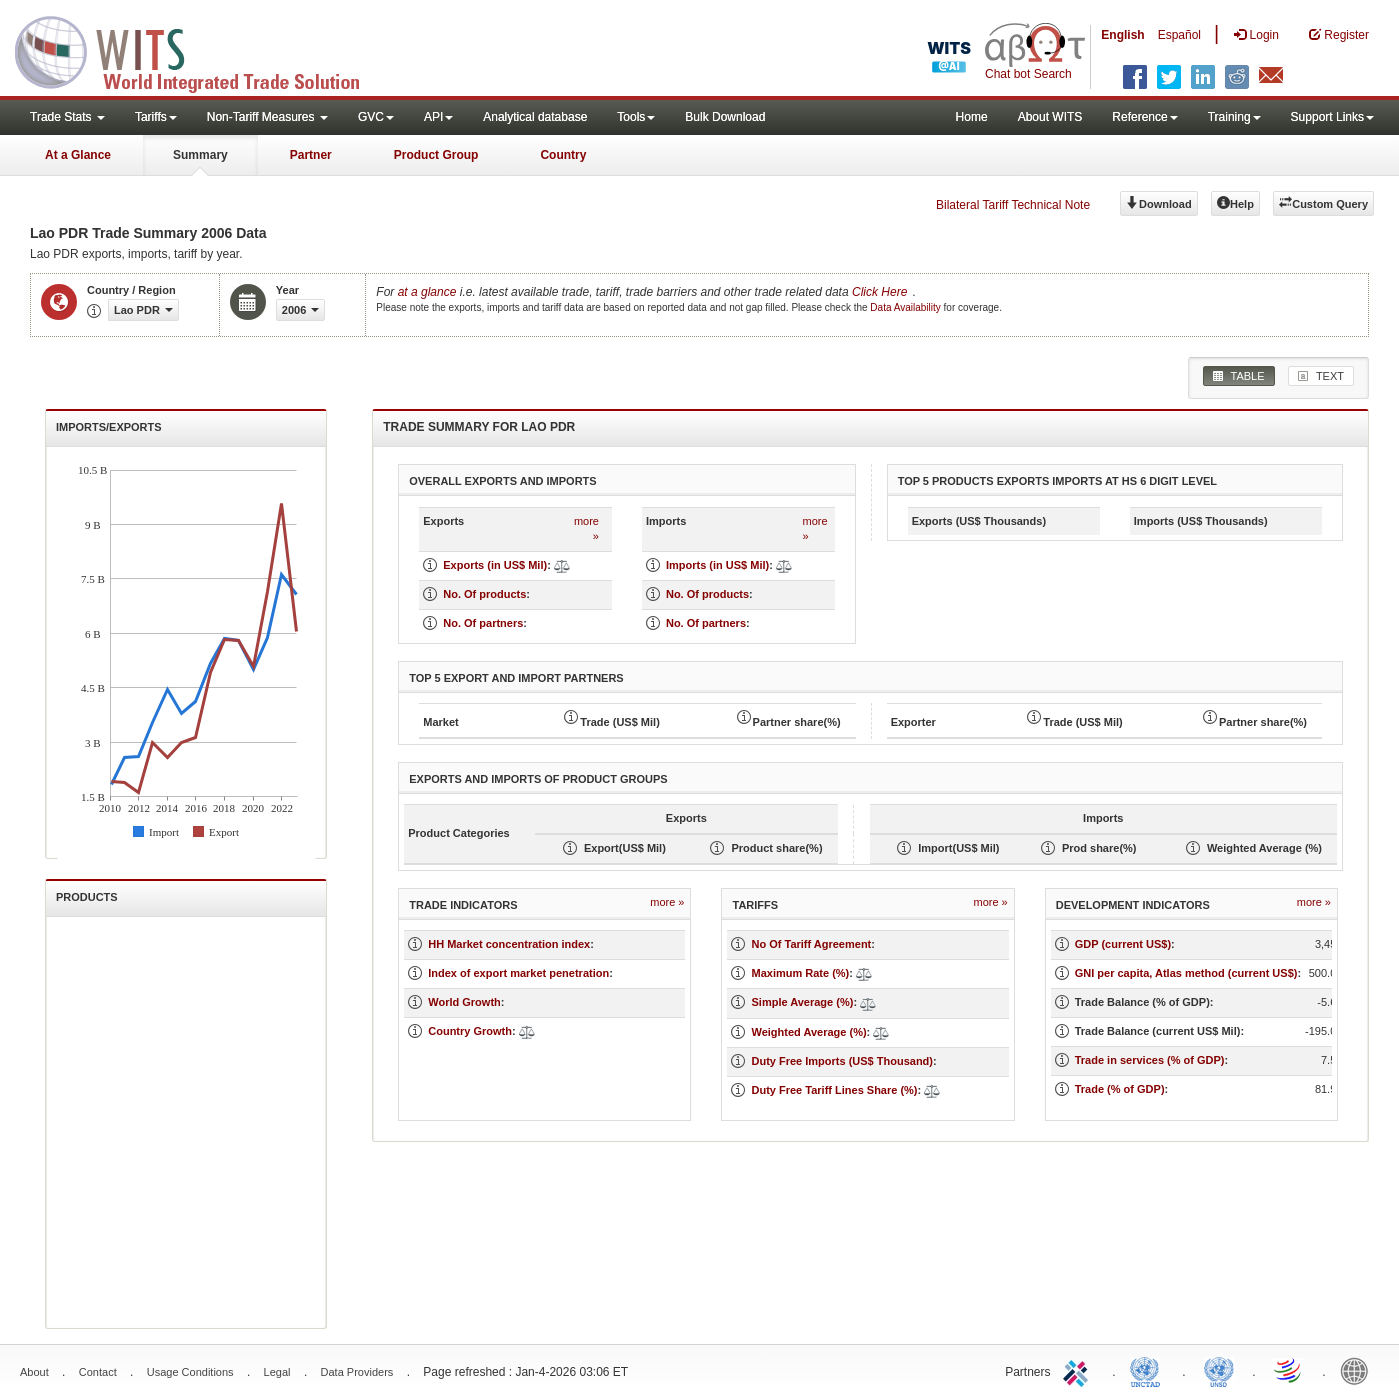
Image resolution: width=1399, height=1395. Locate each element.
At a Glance (78, 155)
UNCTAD (1149, 1370)
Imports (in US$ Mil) (717, 565)
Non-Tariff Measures (267, 117)
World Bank (1359, 1370)
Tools (636, 117)
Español (1179, 35)
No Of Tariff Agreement (811, 944)
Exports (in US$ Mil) (495, 565)
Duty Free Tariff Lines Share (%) (834, 1090)
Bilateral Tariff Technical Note (1013, 205)
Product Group (436, 155)
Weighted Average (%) (808, 1032)
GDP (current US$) (1123, 944)
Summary (200, 155)
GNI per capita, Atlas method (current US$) (1186, 973)
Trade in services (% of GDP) (1150, 1060)
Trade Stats (67, 117)
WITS (200, 50)
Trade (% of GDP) (1120, 1089)
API (438, 117)
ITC (1079, 1370)
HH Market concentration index (509, 944)
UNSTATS (1219, 1370)
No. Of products (484, 594)
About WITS (1050, 117)
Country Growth (470, 1031)
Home (972, 117)
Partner (311, 155)
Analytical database (535, 117)
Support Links (1332, 117)
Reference (1144, 117)
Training (1234, 117)
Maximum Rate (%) (800, 973)
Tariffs (156, 117)
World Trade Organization (1289, 1370)
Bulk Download (725, 117)
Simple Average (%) (802, 1002)
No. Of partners (483, 623)
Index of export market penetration (518, 973)
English (1122, 35)
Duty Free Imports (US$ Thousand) (842, 1061)
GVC (376, 117)
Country (563, 155)
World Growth (464, 1002)
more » (586, 529)
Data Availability (906, 307)
